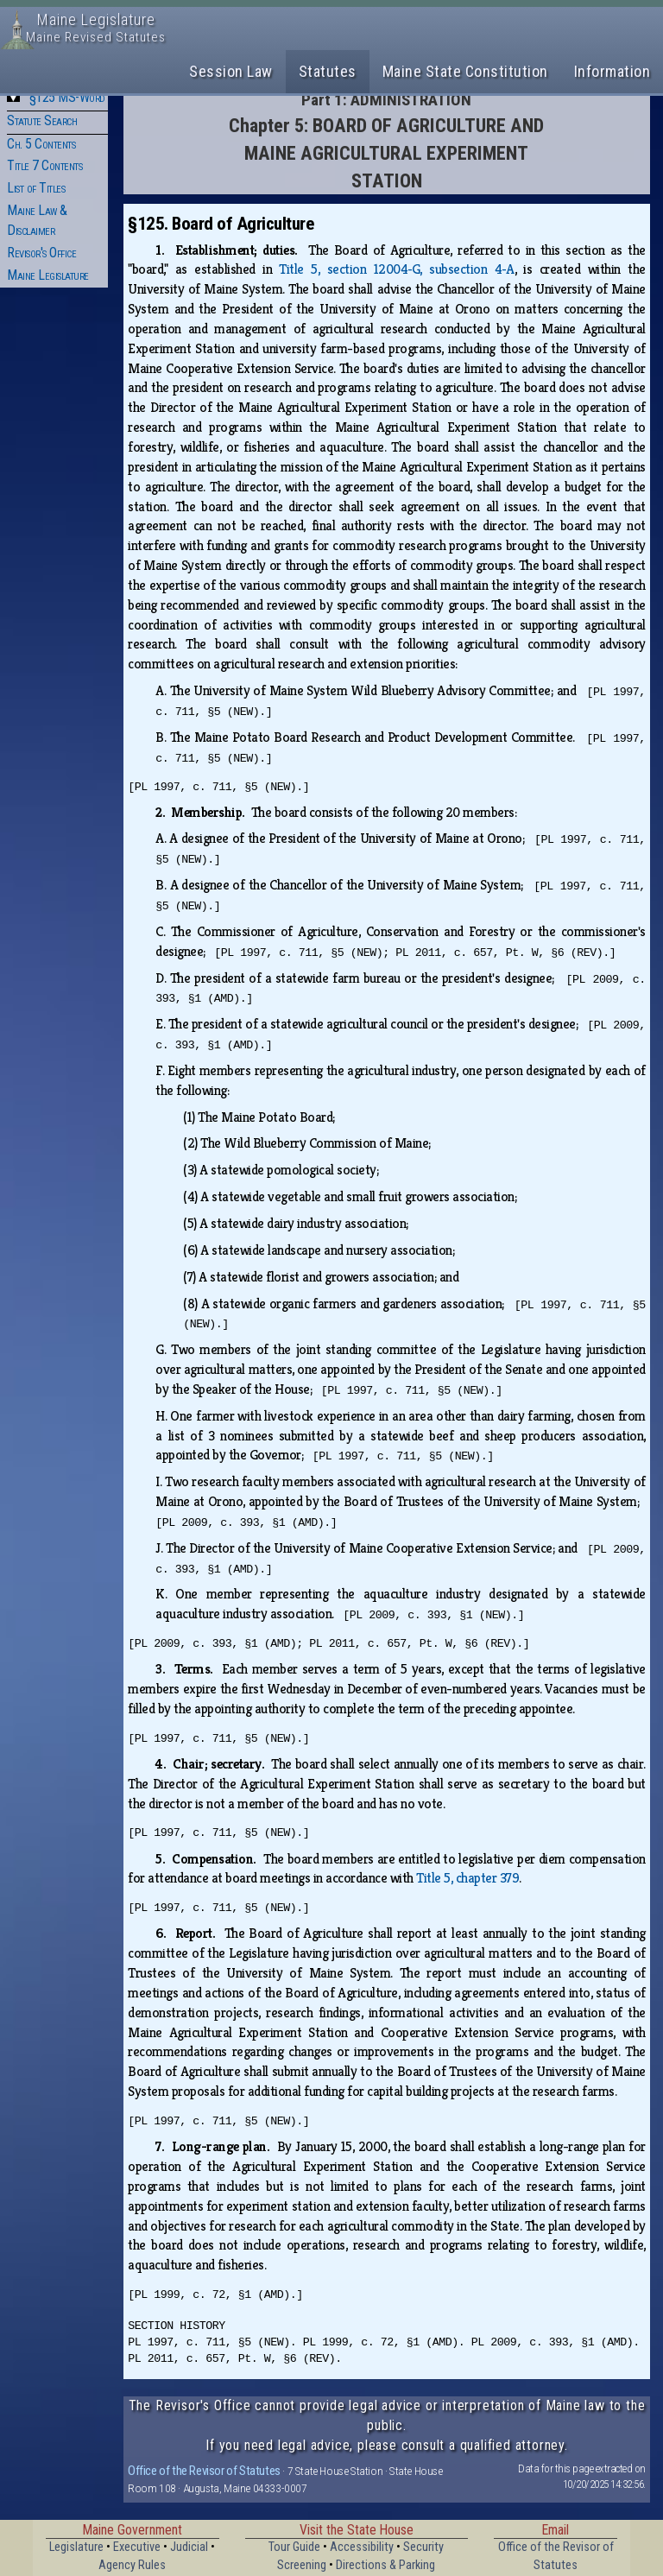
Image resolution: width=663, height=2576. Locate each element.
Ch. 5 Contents (41, 144)
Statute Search (42, 120)
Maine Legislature (48, 275)
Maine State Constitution (465, 71)
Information (612, 71)
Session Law (231, 71)
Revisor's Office (41, 252)
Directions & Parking (385, 2565)
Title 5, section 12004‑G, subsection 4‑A (396, 269)
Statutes (328, 71)
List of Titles (36, 188)
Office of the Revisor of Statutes (204, 2470)
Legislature (76, 2547)
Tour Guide (294, 2547)
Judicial (189, 2547)
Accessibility (362, 2547)
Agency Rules (132, 2565)
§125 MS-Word (67, 97)
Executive (137, 2547)
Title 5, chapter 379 (467, 1878)
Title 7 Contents (44, 165)
